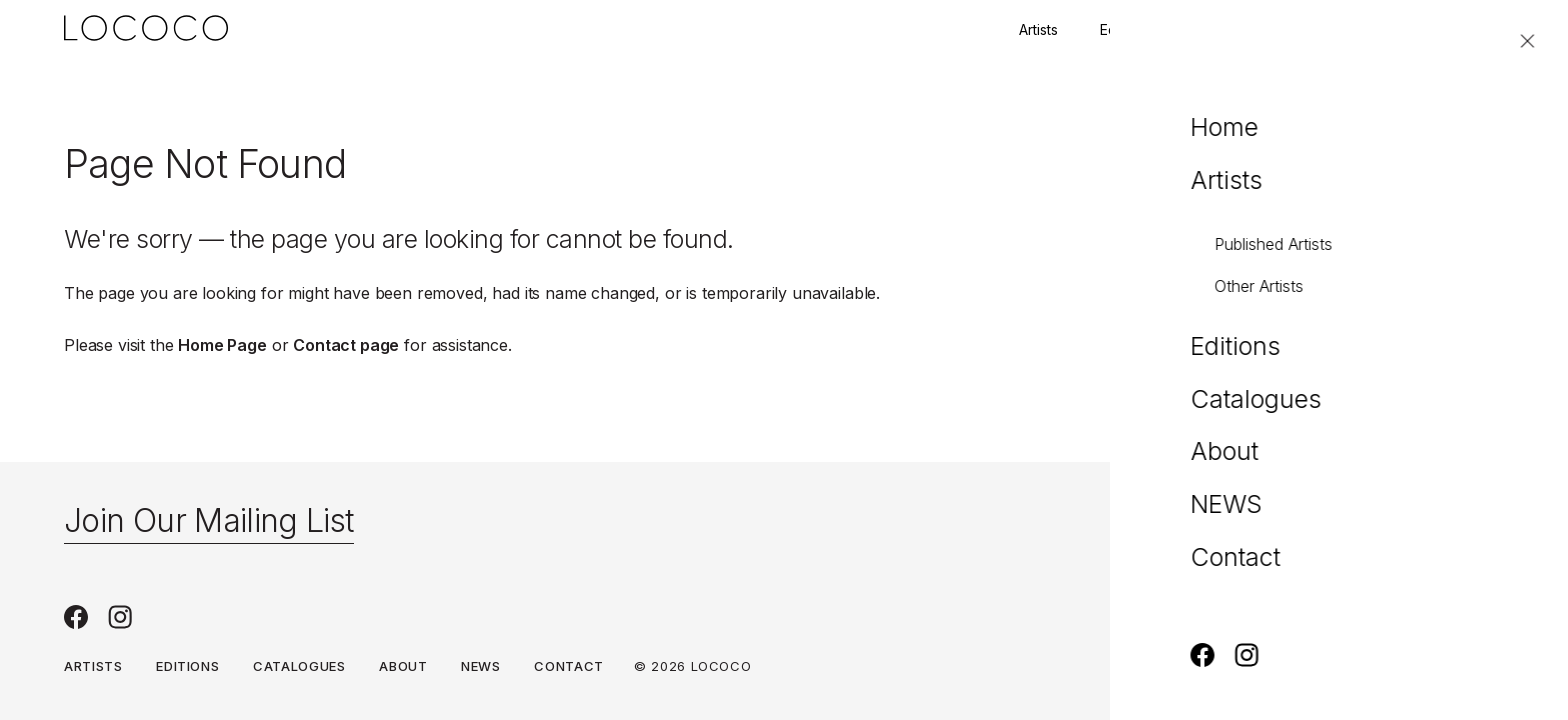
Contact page (346, 345)
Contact (1384, 29)
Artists (1038, 29)
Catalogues (299, 666)
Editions (1125, 29)
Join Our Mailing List (209, 520)
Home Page (222, 345)
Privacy (1474, 667)
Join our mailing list (1255, 29)
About (403, 666)
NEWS (481, 666)
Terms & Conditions (1334, 667)
